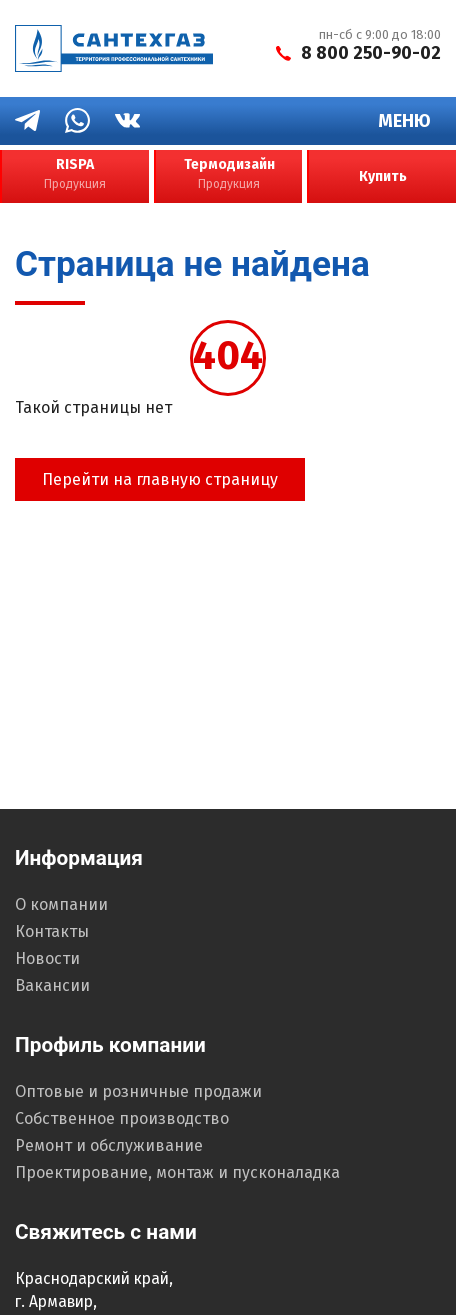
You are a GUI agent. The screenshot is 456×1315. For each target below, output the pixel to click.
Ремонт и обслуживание (109, 1145)
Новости (47, 958)
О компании (61, 904)
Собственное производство (122, 1118)
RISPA (75, 174)
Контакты (52, 931)
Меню (404, 121)
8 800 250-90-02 (371, 53)
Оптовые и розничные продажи (138, 1091)
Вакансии (52, 985)
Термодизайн (229, 174)
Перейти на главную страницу (160, 479)
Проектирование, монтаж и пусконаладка (177, 1172)
